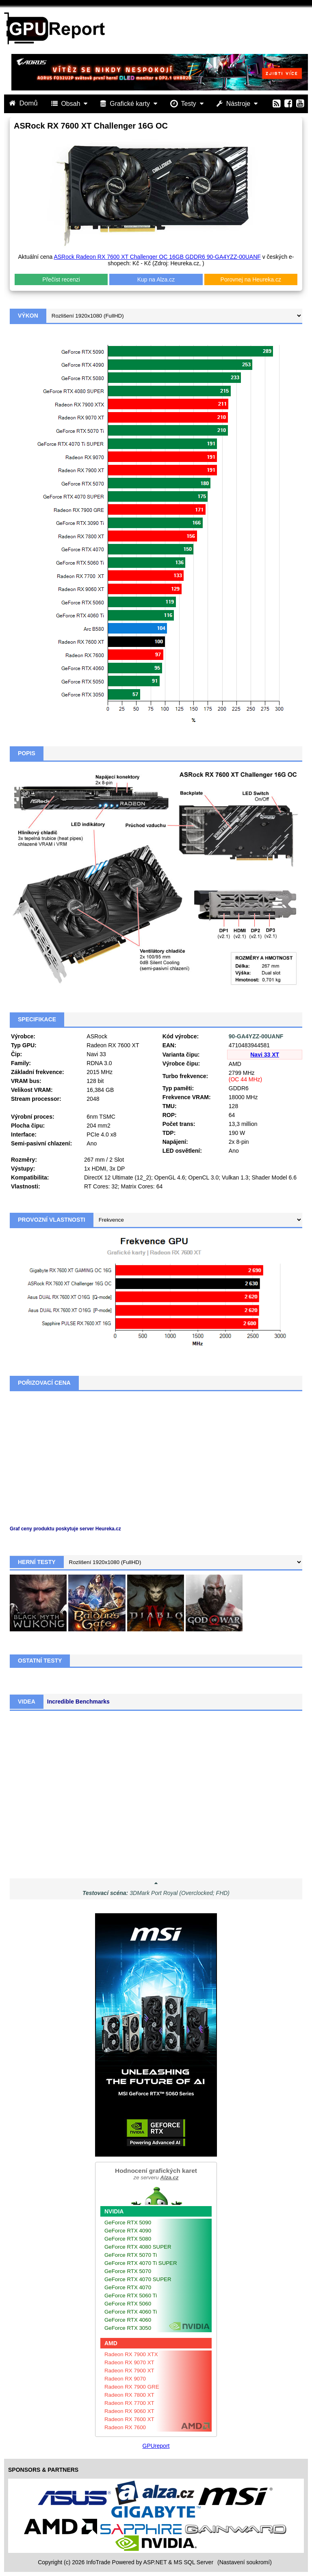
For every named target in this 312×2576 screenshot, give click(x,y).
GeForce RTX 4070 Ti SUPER (140, 2263)
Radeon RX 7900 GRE (131, 2387)
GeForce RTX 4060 (127, 2320)
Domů (24, 103)
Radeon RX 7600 (125, 2427)
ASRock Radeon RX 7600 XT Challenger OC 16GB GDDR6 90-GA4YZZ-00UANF (157, 257)
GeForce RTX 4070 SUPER (137, 2279)
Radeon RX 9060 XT (129, 2411)
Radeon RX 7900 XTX (131, 2354)
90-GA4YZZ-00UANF (256, 1036)
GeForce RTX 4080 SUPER (137, 2247)
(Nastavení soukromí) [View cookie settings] (244, 2562)
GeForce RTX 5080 (127, 2239)
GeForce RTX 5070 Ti (130, 2255)
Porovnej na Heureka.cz (251, 279)
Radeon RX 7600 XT (129, 2419)
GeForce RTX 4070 (127, 2287)
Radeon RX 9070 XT (129, 2362)
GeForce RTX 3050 (127, 2328)
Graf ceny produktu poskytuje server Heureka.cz (65, 1529)
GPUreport (156, 2446)
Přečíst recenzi (61, 279)
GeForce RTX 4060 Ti (130, 2312)
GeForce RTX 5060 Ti (130, 2295)
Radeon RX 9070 (125, 2379)
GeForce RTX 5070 (127, 2271)
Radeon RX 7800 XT (129, 2395)
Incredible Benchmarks (78, 1701)
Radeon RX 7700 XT (129, 2403)
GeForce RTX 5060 (127, 2304)
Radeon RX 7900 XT (129, 2371)
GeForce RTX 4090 (127, 2231)
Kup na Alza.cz (156, 279)
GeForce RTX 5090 (127, 2222)
